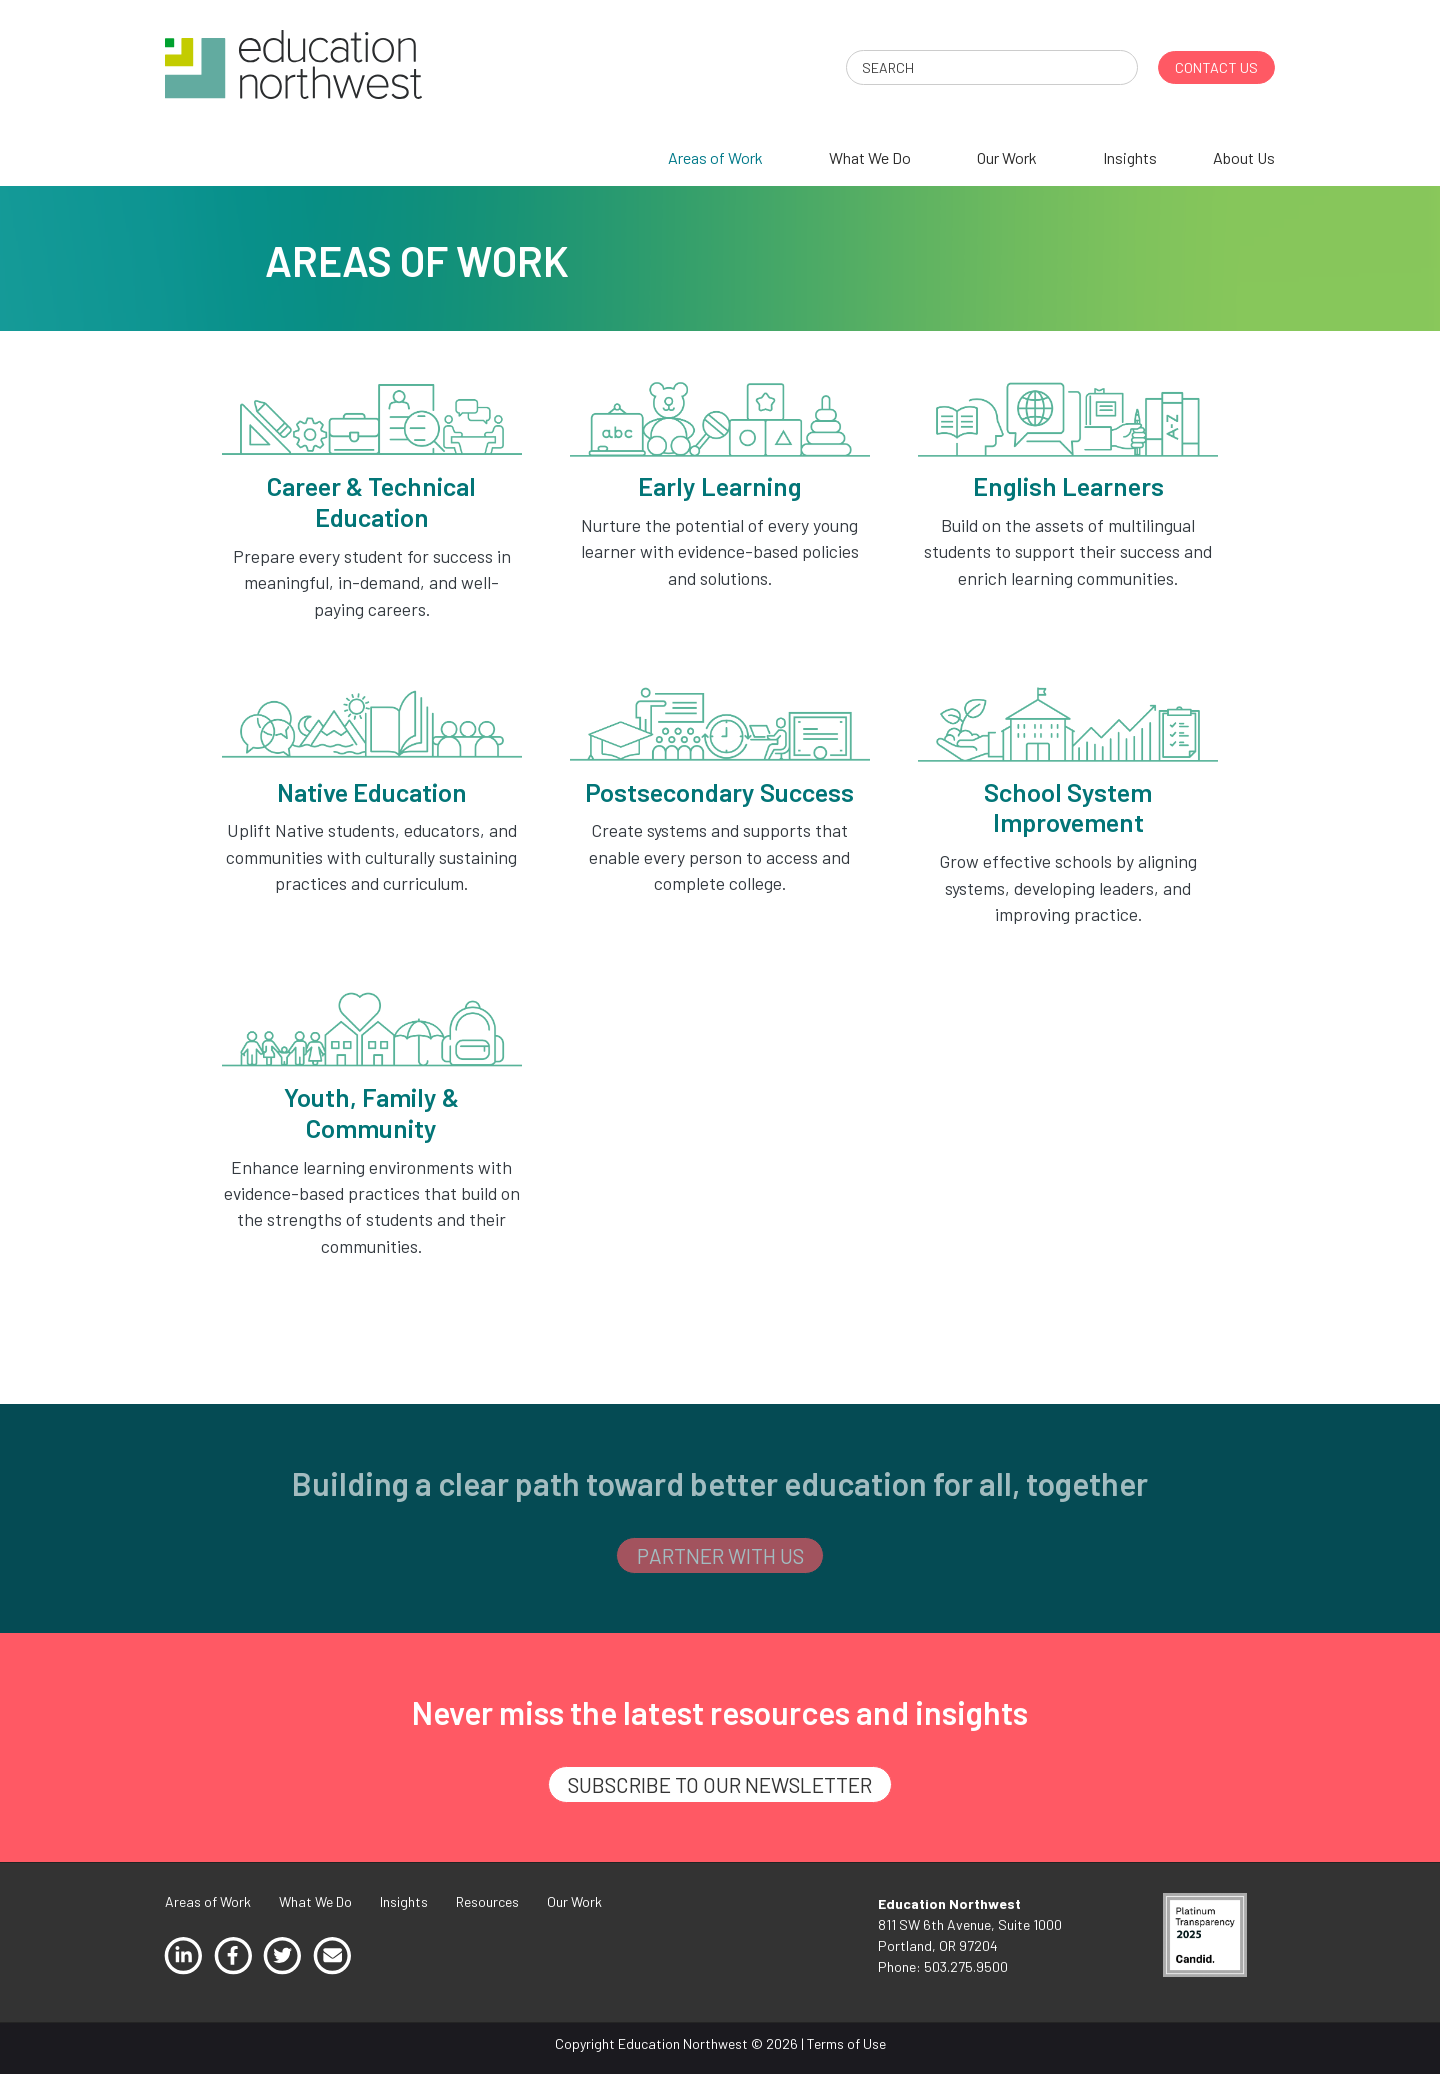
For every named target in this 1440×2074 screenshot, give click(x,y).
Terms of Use (846, 2043)
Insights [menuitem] (1130, 157)
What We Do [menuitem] (870, 157)
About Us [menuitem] (1244, 157)
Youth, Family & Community (371, 1112)
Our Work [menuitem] (1007, 157)
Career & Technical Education (371, 501)
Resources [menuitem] (487, 1901)
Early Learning (719, 485)
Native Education (372, 791)
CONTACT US (1216, 67)
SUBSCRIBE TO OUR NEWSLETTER (720, 1784)
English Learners (1068, 485)
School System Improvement (1068, 807)
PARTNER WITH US (720, 1555)
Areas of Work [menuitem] (715, 157)
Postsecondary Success (719, 791)
